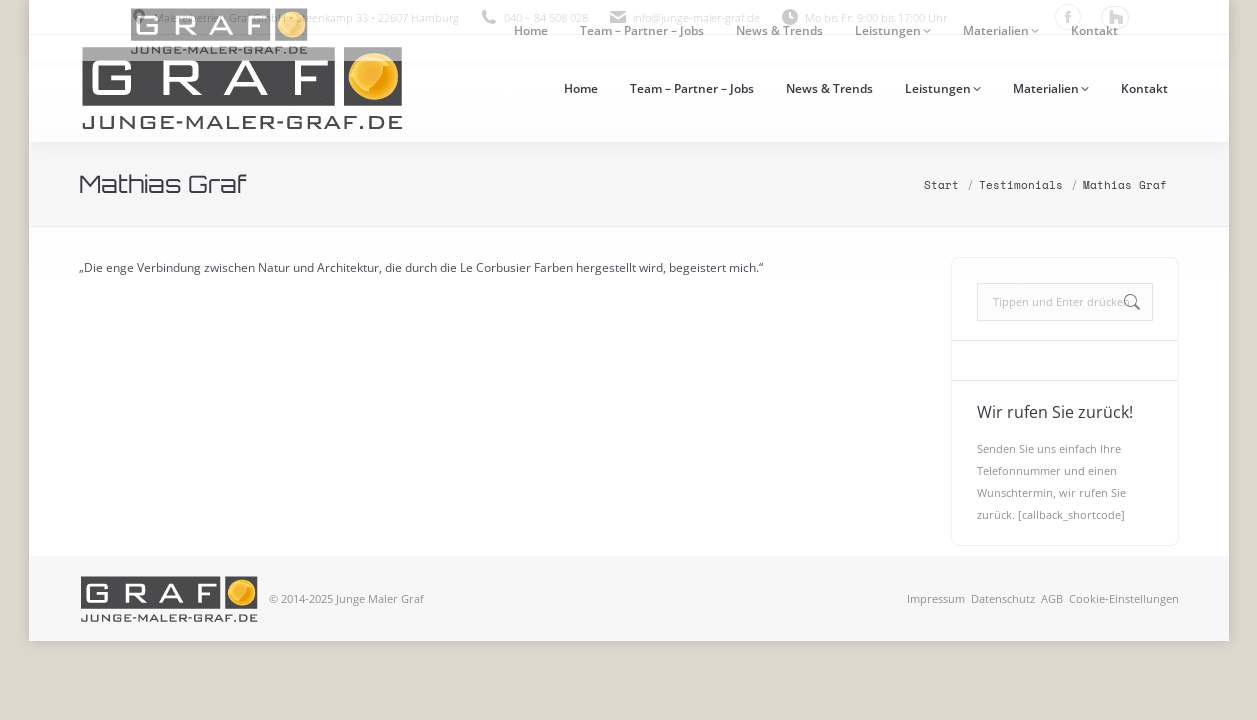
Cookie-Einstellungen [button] (1124, 598)
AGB (1052, 598)
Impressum (936, 598)
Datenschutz (1003, 598)
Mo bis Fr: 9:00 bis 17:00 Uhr (863, 17)
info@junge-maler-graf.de (696, 17)
